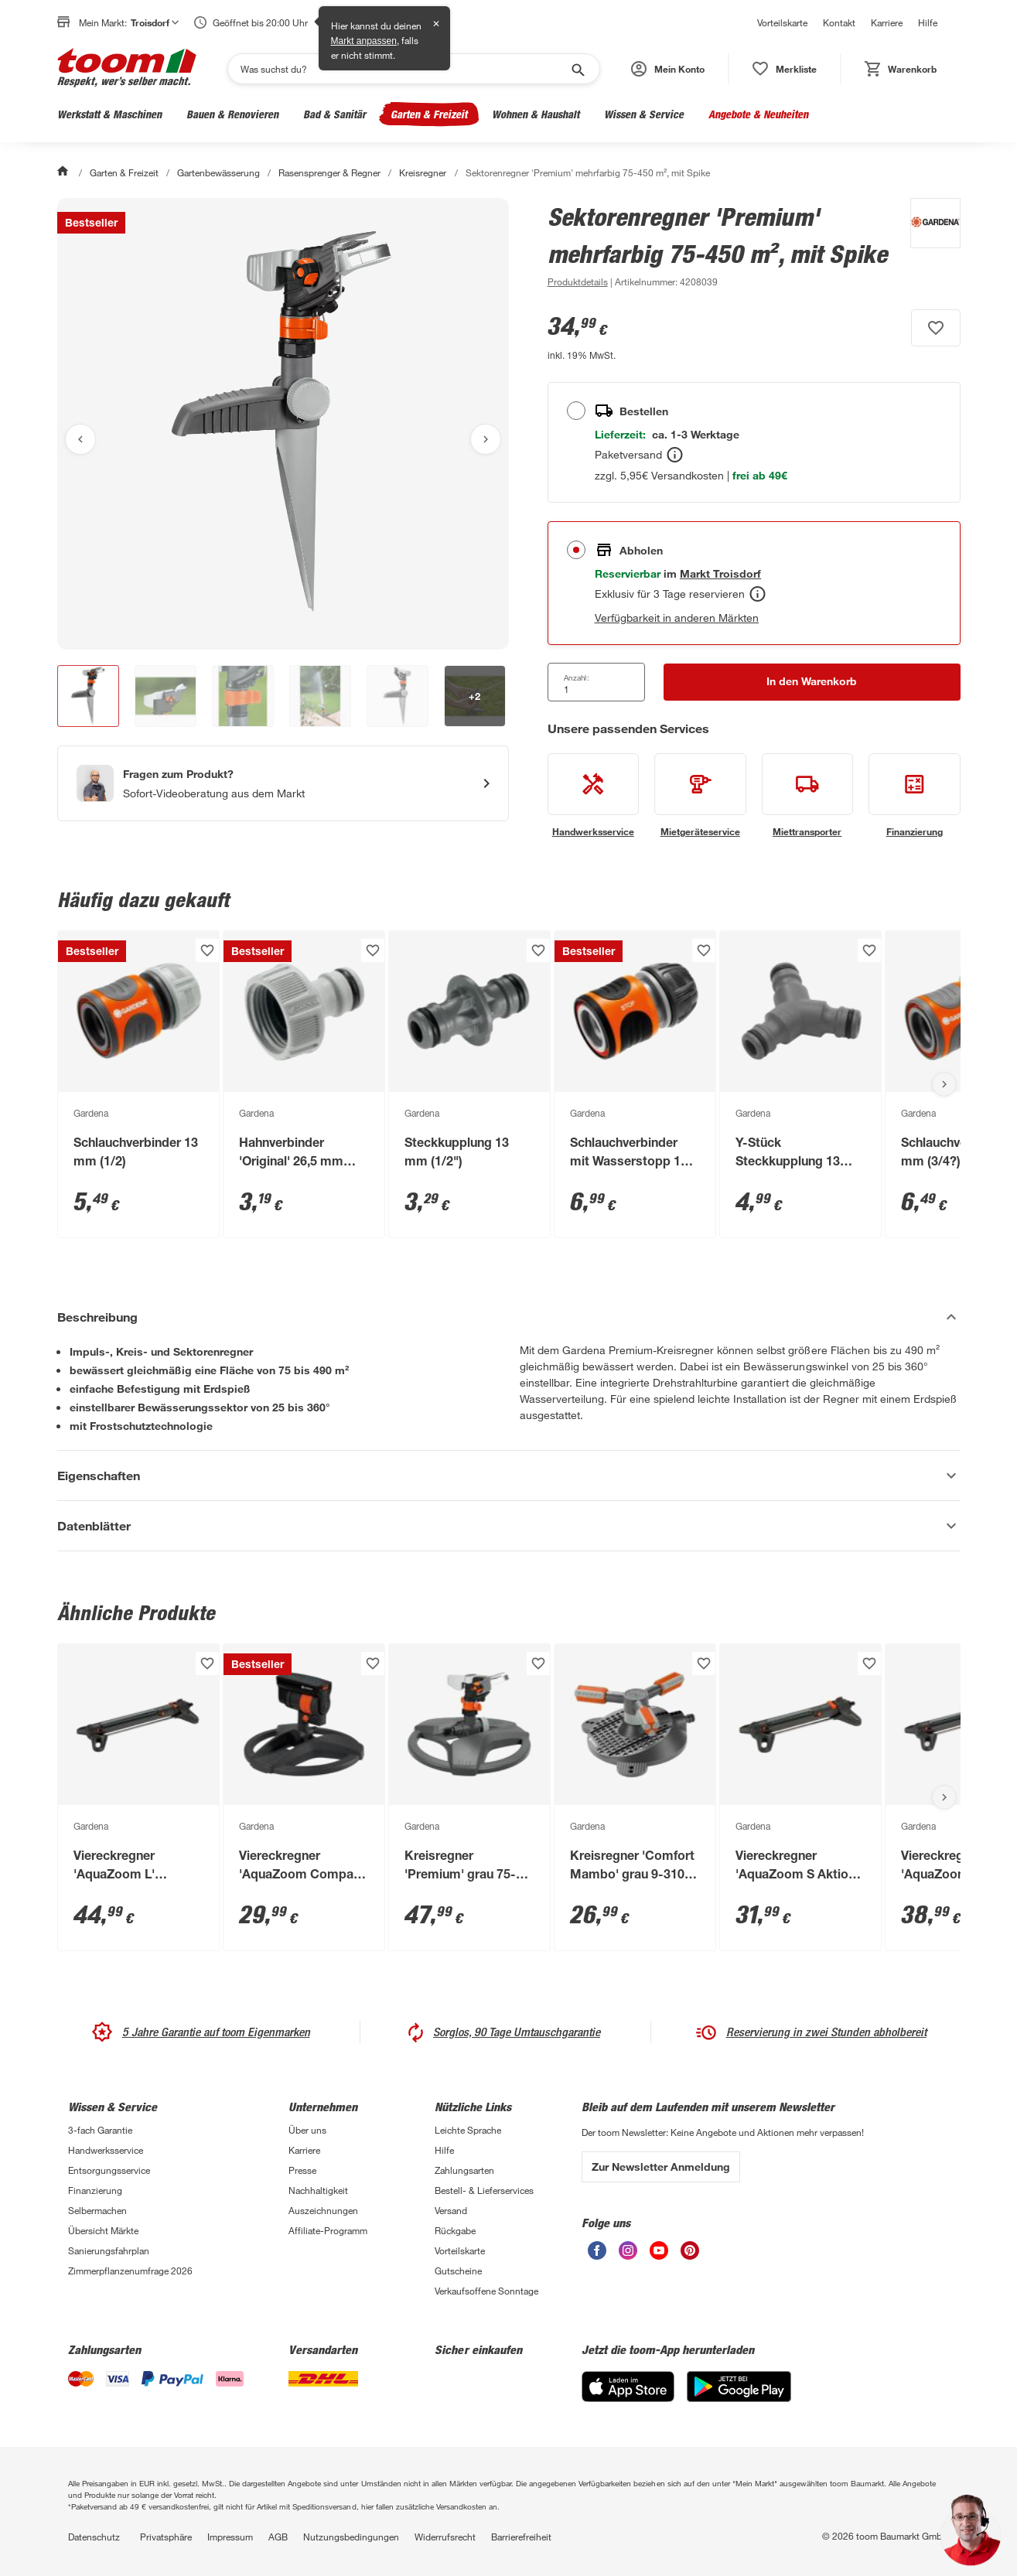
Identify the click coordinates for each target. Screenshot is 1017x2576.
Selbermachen (97, 2210)
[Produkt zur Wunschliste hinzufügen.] (935, 327)
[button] (668, 68)
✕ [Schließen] (436, 24)
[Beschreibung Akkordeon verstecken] (509, 1317)
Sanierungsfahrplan (108, 2250)
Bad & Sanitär (334, 114)
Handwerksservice (105, 2150)
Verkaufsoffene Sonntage (486, 2290)
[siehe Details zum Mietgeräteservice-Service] (700, 795)
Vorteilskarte (782, 22)
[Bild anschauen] (283, 424)
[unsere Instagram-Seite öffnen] (628, 2255)
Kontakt (839, 22)
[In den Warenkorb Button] (812, 682)
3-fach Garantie (100, 2130)
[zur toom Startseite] (126, 69)
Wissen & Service (644, 114)
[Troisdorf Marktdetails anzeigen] (720, 573)
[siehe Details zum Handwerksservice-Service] (594, 795)
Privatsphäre (166, 2536)
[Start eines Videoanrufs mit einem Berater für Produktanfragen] (283, 783)
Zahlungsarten (464, 2170)
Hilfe (927, 22)
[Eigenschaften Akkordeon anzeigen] (509, 1475)
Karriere (887, 22)
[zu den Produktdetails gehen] (578, 281)
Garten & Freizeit (429, 114)
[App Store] (628, 2397)
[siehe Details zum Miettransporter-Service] (808, 795)
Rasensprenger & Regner (329, 172)
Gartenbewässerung (218, 172)
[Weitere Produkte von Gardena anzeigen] (928, 244)
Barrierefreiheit (521, 2536)
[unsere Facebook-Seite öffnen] (597, 2255)
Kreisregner (422, 172)
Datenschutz (94, 2536)
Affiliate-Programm (327, 2230)
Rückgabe (455, 2230)
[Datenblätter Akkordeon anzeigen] (509, 1526)
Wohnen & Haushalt (535, 114)
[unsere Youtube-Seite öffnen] (659, 2255)
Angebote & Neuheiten (758, 114)
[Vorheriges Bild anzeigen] (80, 439)
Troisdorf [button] (155, 22)
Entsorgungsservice (109, 2170)
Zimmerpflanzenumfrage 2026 (130, 2270)
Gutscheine (458, 2270)
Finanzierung (95, 2190)
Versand (451, 2210)
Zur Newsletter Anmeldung (661, 2166)
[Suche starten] (577, 68)
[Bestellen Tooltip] (674, 454)
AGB (278, 2536)
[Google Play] (739, 2397)
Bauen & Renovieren (232, 114)
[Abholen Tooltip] (757, 594)
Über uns (307, 2130)
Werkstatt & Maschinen (109, 114)
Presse (302, 2170)
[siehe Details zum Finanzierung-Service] (915, 795)
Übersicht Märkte (103, 2230)
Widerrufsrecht (445, 2536)
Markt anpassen (364, 41)
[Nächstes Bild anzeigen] (485, 439)
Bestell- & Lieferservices (484, 2190)
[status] (784, 68)
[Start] (64, 172)
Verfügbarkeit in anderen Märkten (677, 617)
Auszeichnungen (323, 2210)
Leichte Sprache (468, 2130)
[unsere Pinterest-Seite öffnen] (690, 2255)
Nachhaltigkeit (318, 2190)
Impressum (230, 2536)
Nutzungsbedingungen (351, 2536)
